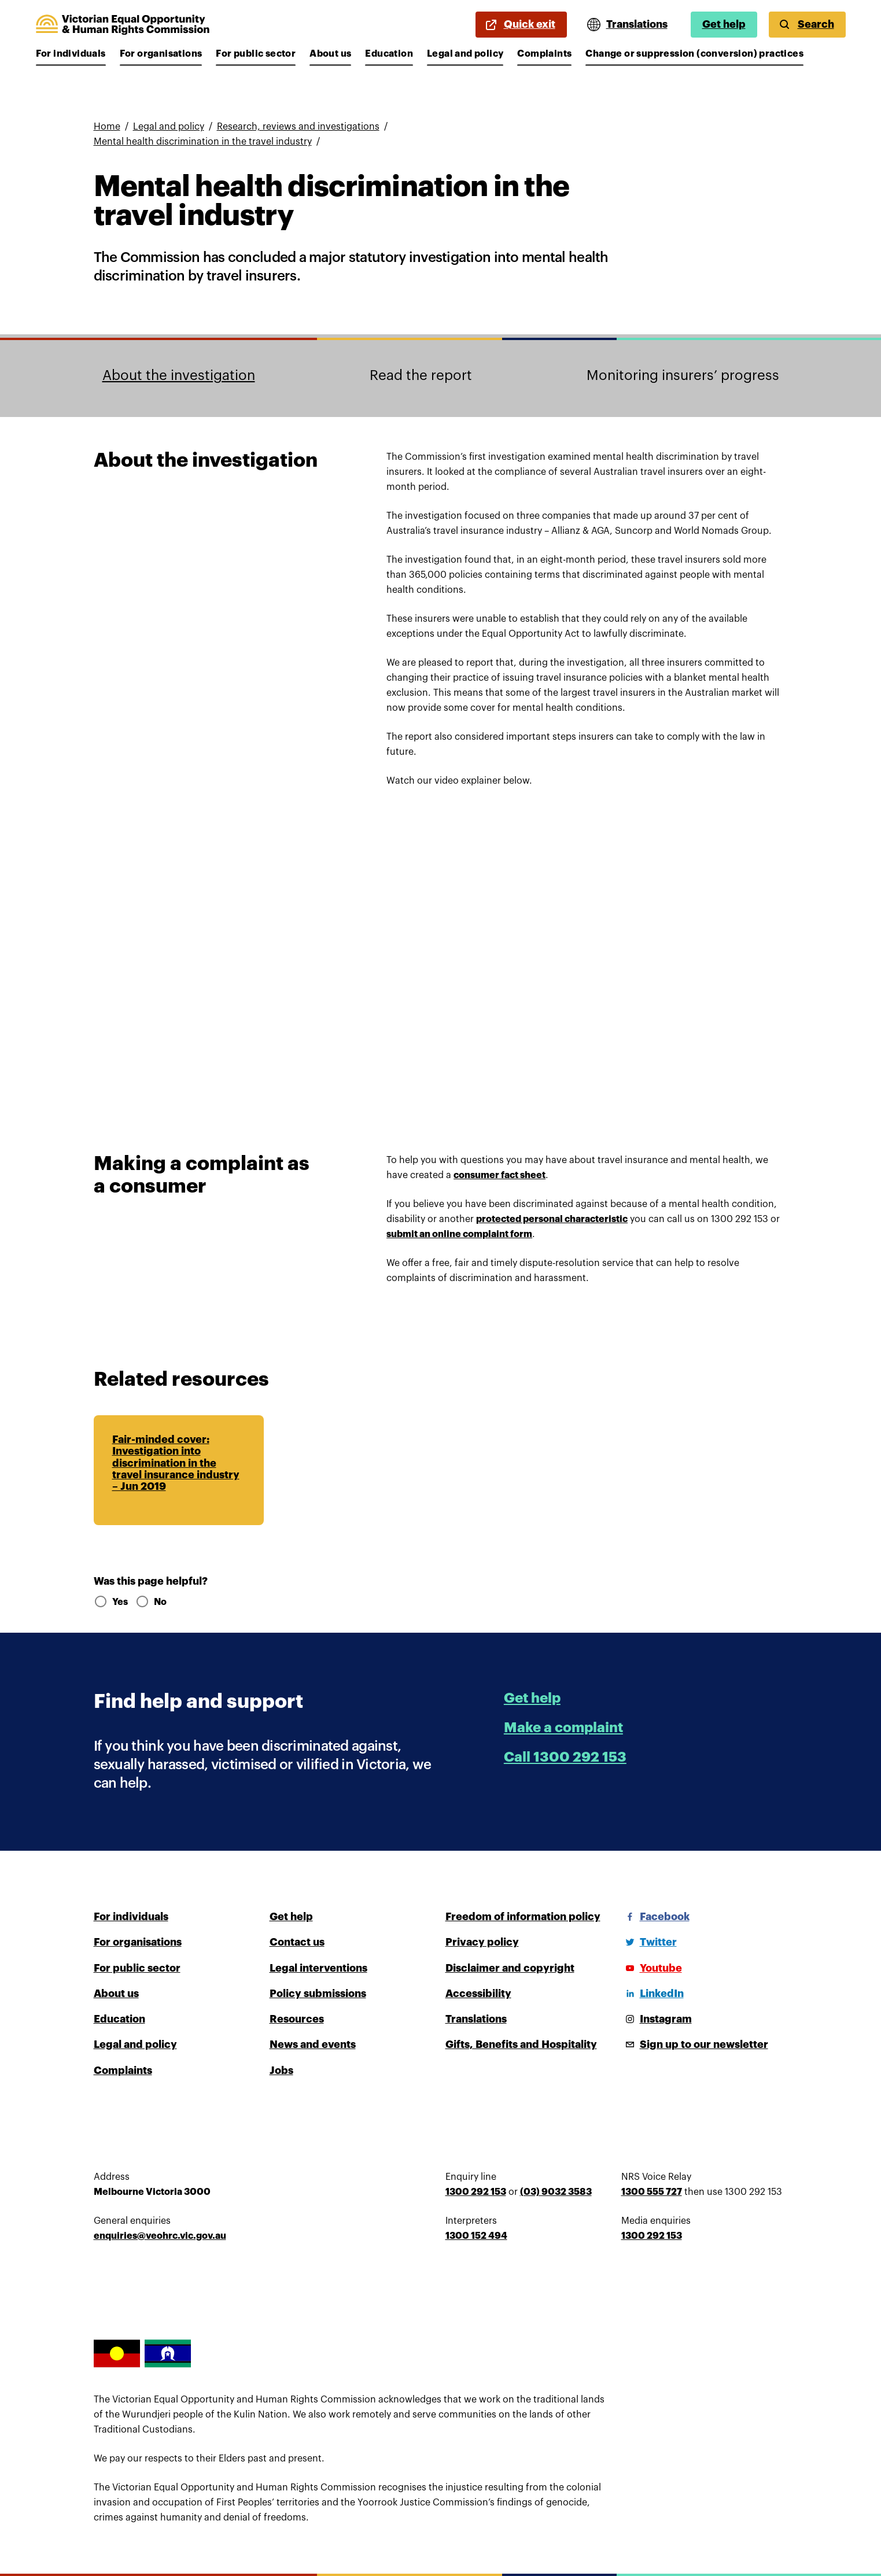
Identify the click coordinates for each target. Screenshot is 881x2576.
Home (107, 126)
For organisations (161, 53)
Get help (724, 24)
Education (389, 53)
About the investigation (178, 375)
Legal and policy (465, 53)
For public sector (256, 53)
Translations (476, 2019)
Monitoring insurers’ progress (683, 375)
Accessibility (478, 1993)
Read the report (421, 375)
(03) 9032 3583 (556, 2192)
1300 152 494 (476, 2236)
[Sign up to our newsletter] (694, 2044)
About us (330, 53)
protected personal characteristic (552, 1219)
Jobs (281, 2070)
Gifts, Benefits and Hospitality (521, 2044)
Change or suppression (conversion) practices (694, 53)
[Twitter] (649, 1942)
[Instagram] (656, 2019)
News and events (313, 2044)
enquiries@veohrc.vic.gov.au (160, 2236)
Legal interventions (318, 1968)
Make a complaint (563, 1727)
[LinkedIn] (652, 1993)
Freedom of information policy (522, 1916)
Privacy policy (482, 1942)
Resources (297, 2019)
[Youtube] (651, 1968)
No (151, 1602)
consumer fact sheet (499, 1175)
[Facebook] (655, 1916)
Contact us (297, 1942)
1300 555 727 (651, 2192)
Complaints (544, 53)
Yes (110, 1602)
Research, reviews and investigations (298, 126)
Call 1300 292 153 (565, 1757)
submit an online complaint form (459, 1234)
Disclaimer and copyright (509, 1968)
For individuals (71, 53)
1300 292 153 (475, 2192)
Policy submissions (318, 1993)
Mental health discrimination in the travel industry (203, 141)
